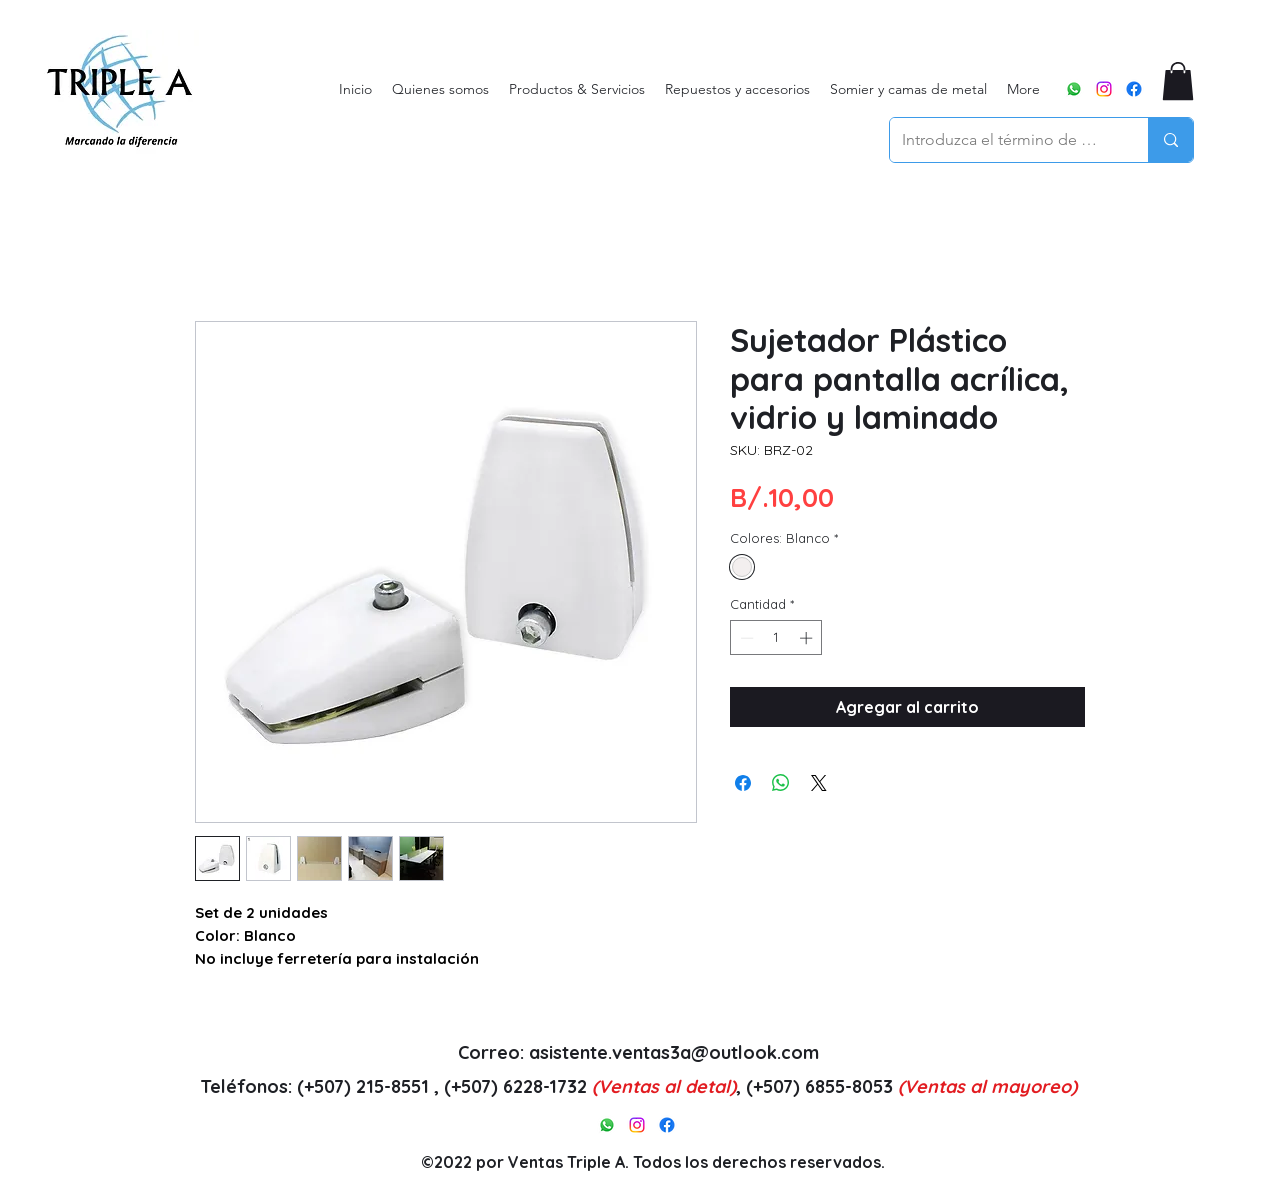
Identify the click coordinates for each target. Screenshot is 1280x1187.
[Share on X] (819, 783)
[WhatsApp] (1074, 89)
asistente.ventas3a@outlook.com (674, 1052)
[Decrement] (745, 638)
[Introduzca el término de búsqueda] (1004, 140)
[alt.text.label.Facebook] (1134, 89)
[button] (1178, 81)
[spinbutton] (776, 638)
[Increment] (808, 638)
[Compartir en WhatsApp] (781, 783)
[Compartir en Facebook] (743, 783)
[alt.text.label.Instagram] (1104, 89)
